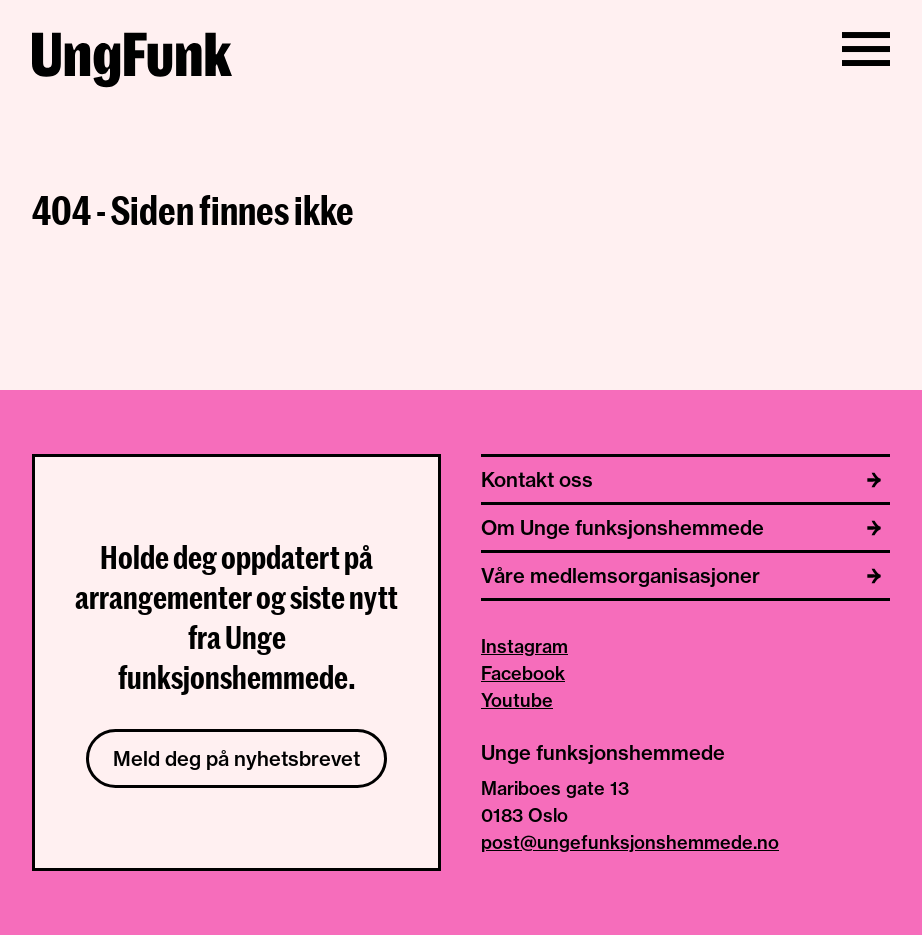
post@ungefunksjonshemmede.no (630, 842)
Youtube (517, 700)
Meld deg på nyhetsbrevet (236, 758)
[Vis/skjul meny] (866, 49)
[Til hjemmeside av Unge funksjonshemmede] (132, 63)
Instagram (524, 646)
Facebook (523, 673)
